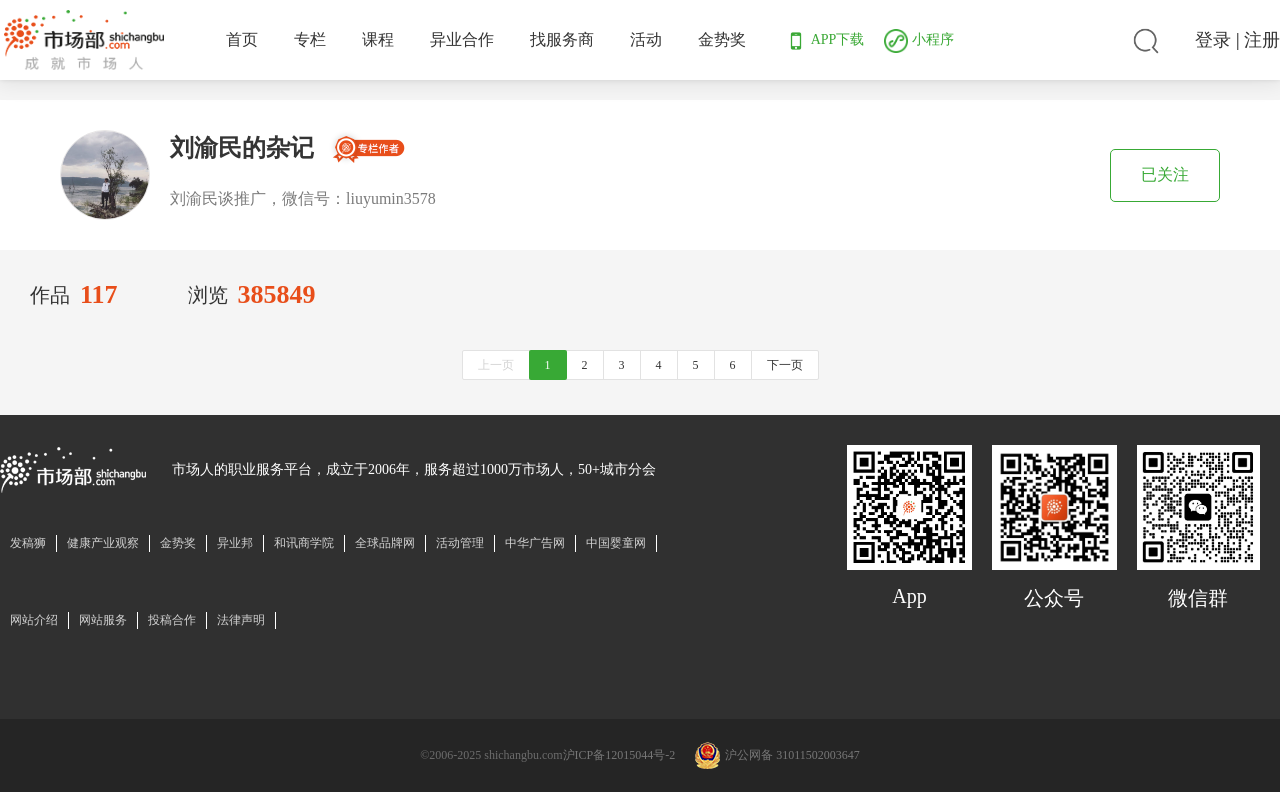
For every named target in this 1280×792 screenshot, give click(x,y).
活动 (646, 39)
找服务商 (562, 39)
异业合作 (462, 39)
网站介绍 (34, 620)
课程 (378, 39)
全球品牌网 (385, 543)
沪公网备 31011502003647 (792, 755)
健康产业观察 (103, 543)
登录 (1213, 40)
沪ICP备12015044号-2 (619, 755)
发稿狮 (28, 543)
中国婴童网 (616, 543)
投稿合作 (172, 620)
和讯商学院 (304, 543)
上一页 (496, 365)
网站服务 (103, 620)
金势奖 (722, 39)
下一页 (785, 365)
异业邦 (235, 543)
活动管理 (460, 543)
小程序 (919, 39)
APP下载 (824, 39)
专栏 (310, 39)
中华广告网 (535, 543)
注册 (1262, 40)
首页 (242, 39)
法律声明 (241, 620)
